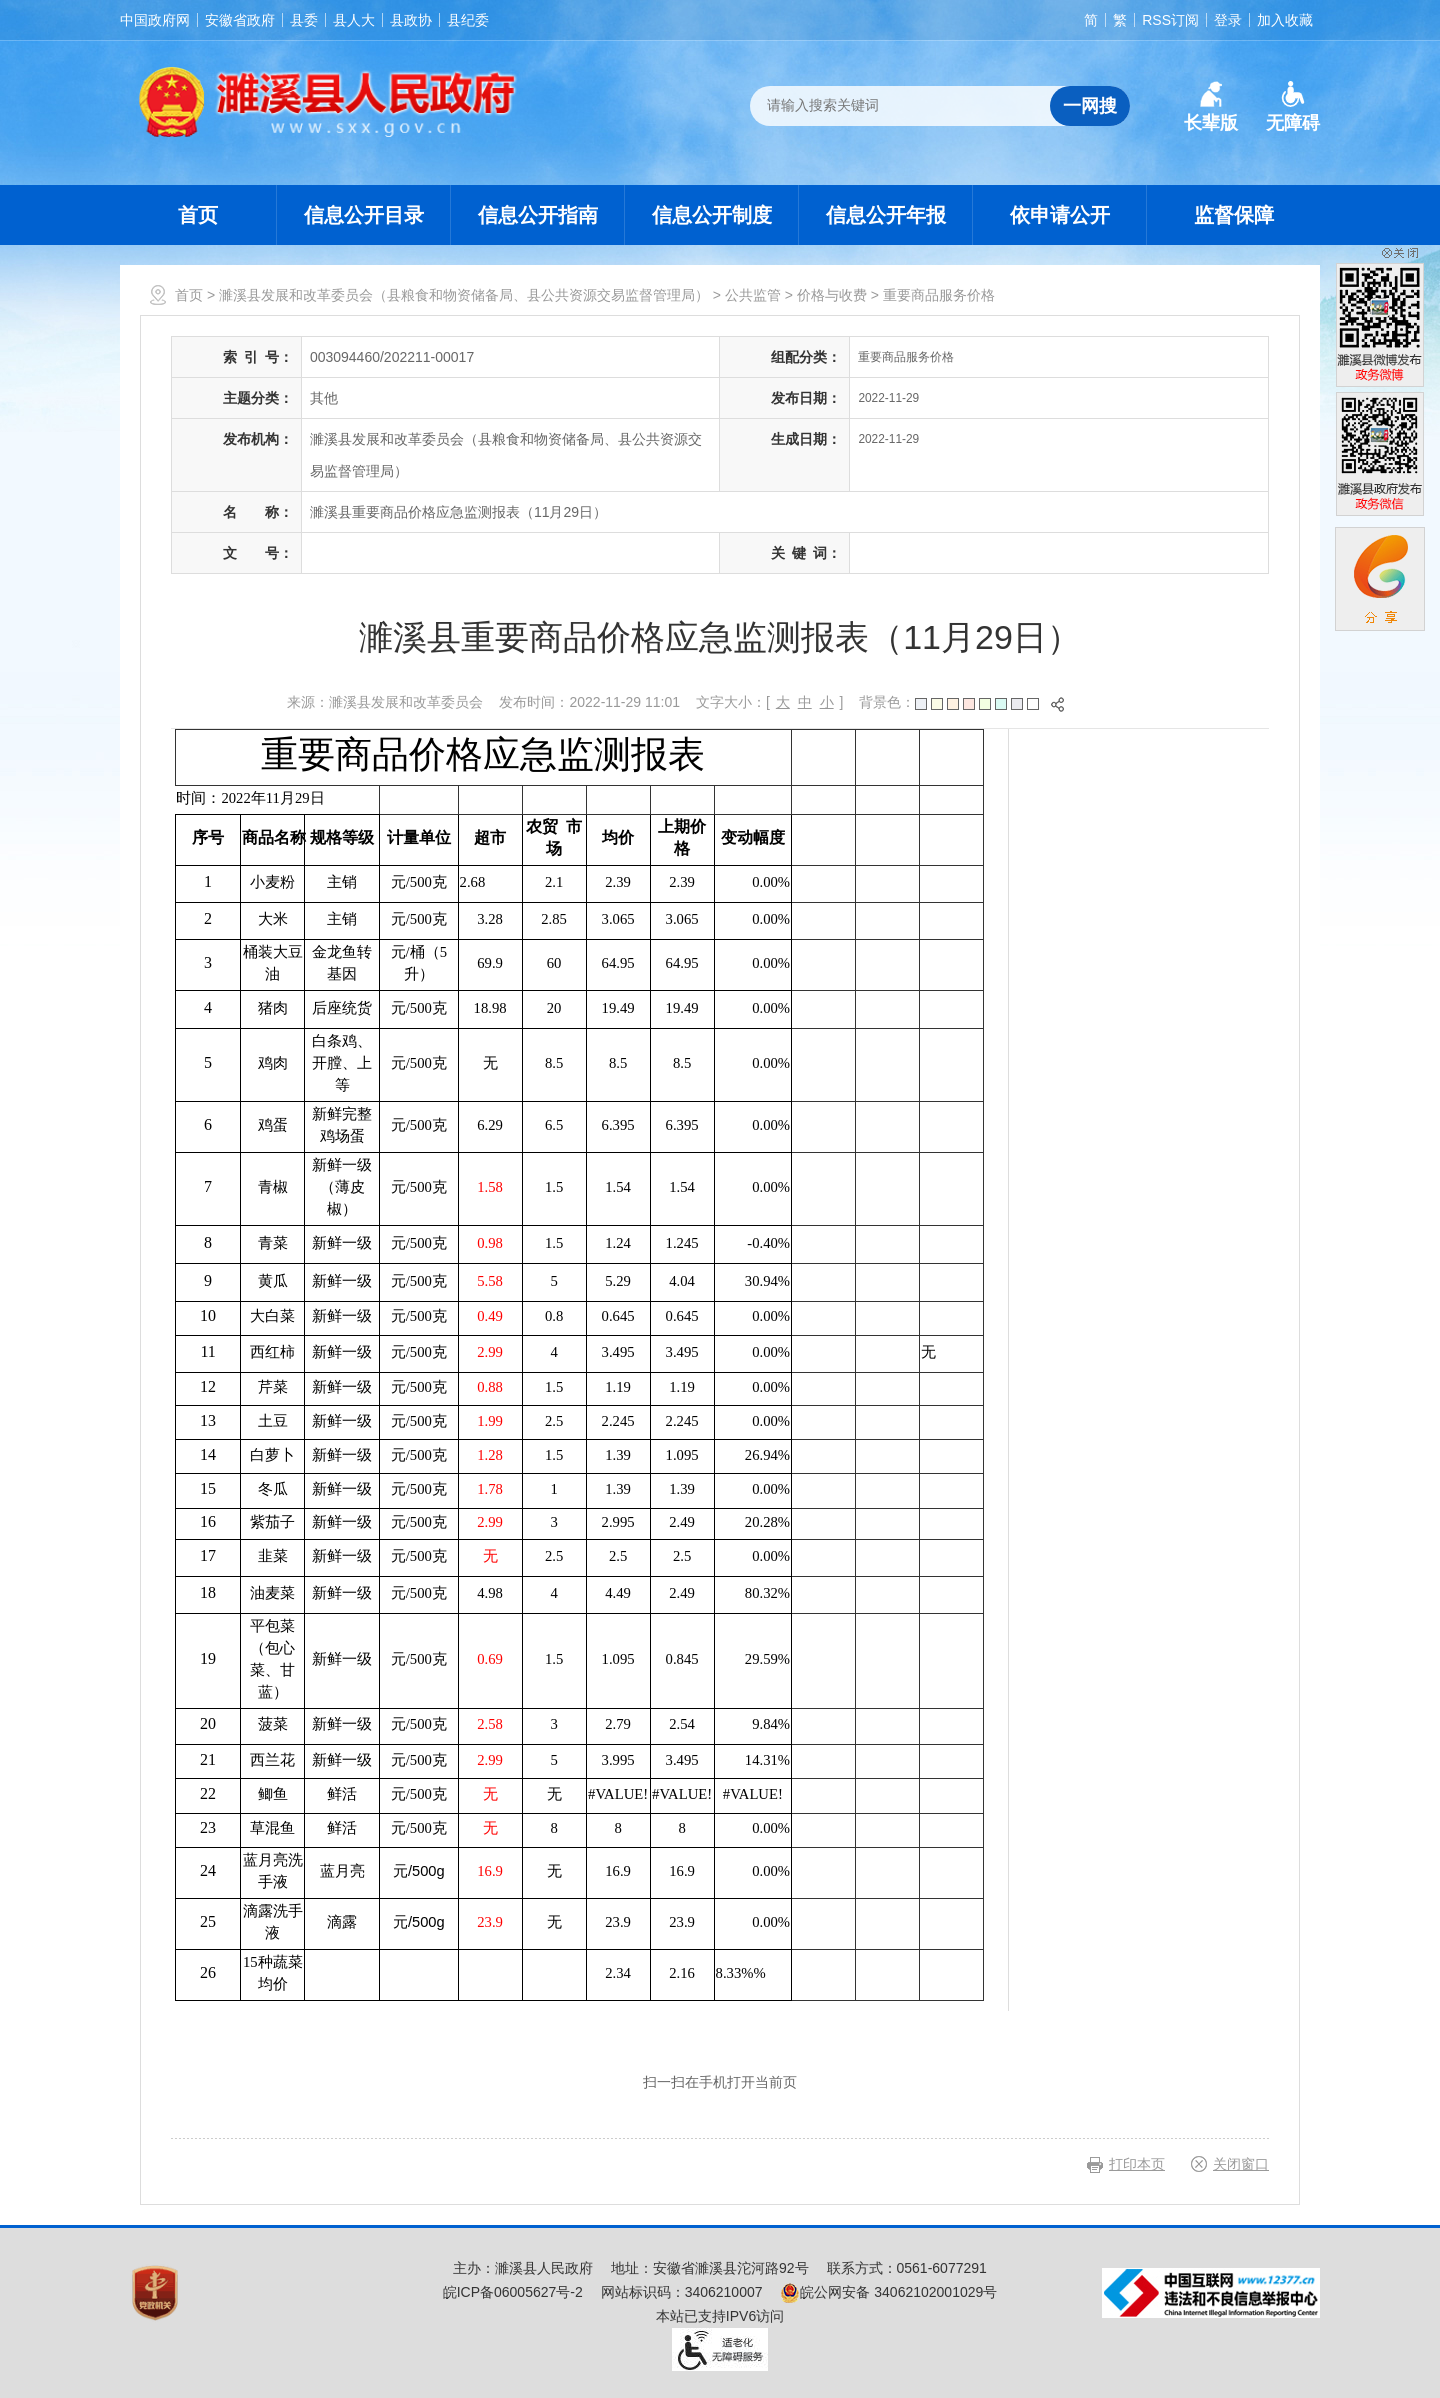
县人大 (354, 20)
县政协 (411, 20)
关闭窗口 (1241, 2164)
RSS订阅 (1170, 20)
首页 (198, 215)
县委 (304, 20)
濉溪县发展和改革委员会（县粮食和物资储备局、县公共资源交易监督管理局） (464, 295)
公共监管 (753, 295)
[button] (1211, 107)
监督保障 (1234, 215)
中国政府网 (155, 20)
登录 (1228, 20)
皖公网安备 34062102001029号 (888, 2292)
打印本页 (1137, 2164)
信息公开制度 (712, 215)
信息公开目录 (364, 215)
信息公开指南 (538, 215)
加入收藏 (1285, 20)
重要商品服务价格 (939, 295)
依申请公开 (1060, 215)
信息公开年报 (886, 215)
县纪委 (468, 20)
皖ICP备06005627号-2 (513, 2292)
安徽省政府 (240, 20)
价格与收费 (832, 295)
